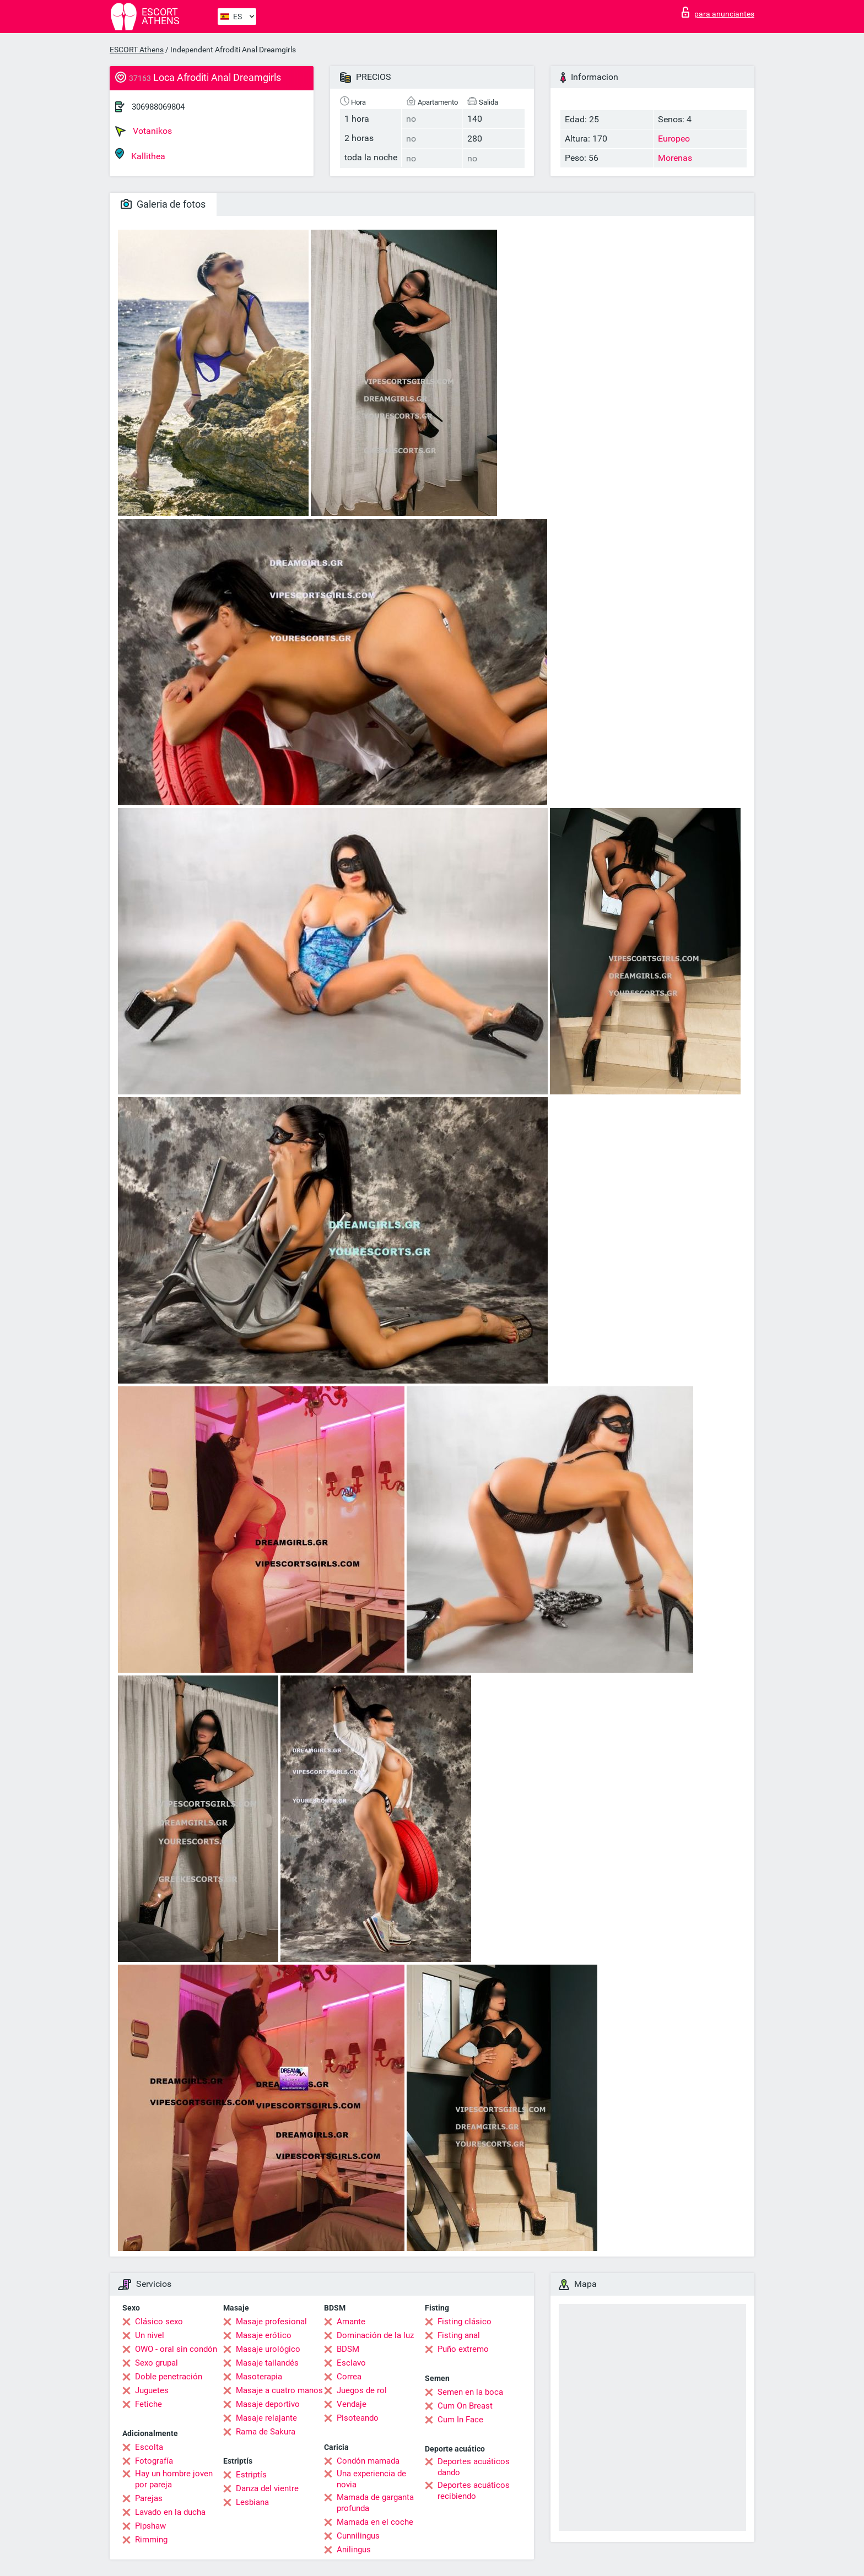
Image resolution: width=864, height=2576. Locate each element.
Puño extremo (463, 2349)
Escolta (149, 2447)
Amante (351, 2321)
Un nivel (149, 2335)
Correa (349, 2377)
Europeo (674, 138)
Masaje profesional (271, 2321)
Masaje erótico (263, 2335)
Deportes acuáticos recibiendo (474, 2490)
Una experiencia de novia (371, 2479)
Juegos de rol (362, 2390)
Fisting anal (459, 2335)
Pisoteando (358, 2418)
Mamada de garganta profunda (375, 2502)
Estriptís (251, 2475)
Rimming (151, 2540)
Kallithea (140, 154)
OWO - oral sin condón (176, 2349)
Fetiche (148, 2404)
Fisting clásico (465, 2321)
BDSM (348, 2349)
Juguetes (152, 2390)
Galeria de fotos (163, 204)
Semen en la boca (470, 2392)
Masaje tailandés (267, 2363)
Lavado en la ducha (170, 2512)
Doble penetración (168, 2377)
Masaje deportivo (268, 2404)
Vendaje (351, 2404)
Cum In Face (460, 2420)
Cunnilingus (358, 2536)
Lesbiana (252, 2502)
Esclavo (351, 2363)
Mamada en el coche (375, 2522)
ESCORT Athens (137, 49)
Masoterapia (259, 2377)
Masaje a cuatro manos (279, 2390)
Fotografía (154, 2461)
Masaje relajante (266, 2418)
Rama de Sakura (265, 2432)
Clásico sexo (159, 2321)
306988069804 (158, 107)
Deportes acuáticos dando (474, 2466)
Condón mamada (368, 2461)
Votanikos (143, 131)
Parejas (149, 2498)
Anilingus (354, 2550)
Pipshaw (150, 2526)
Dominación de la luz (375, 2335)
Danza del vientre (267, 2488)
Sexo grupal (156, 2363)
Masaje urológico (268, 2349)
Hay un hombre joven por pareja (174, 2479)
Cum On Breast (465, 2406)
